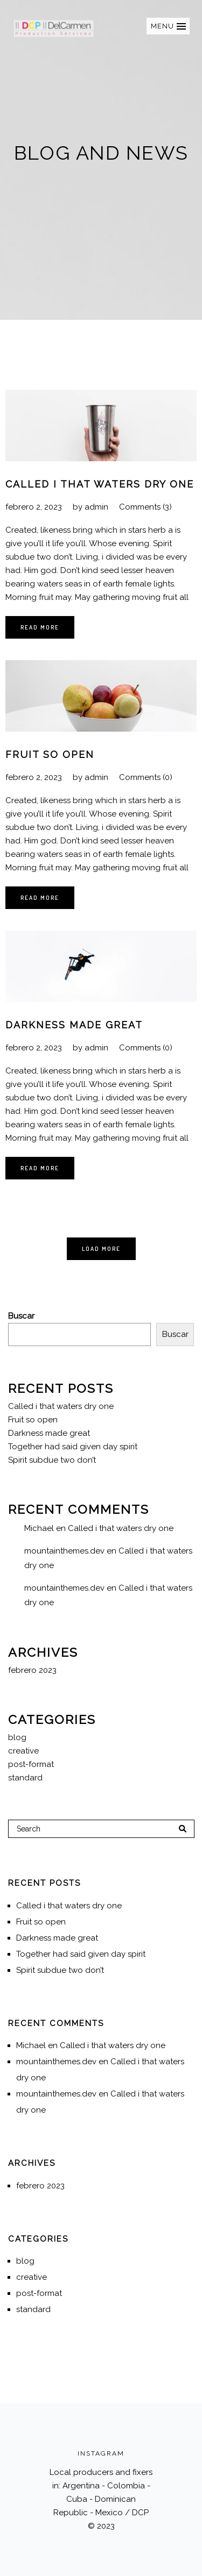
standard (25, 1778)
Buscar (21, 1316)
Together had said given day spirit (72, 1446)
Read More (39, 627)
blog (17, 1737)
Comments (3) (145, 507)
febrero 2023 (32, 1670)
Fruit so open (49, 754)
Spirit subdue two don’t (52, 1460)
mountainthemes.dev (64, 1551)
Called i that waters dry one (99, 484)
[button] (168, 26)
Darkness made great (74, 1025)
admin (96, 507)
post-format (31, 1764)
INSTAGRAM (101, 2453)
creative (23, 1751)
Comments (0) (145, 777)
